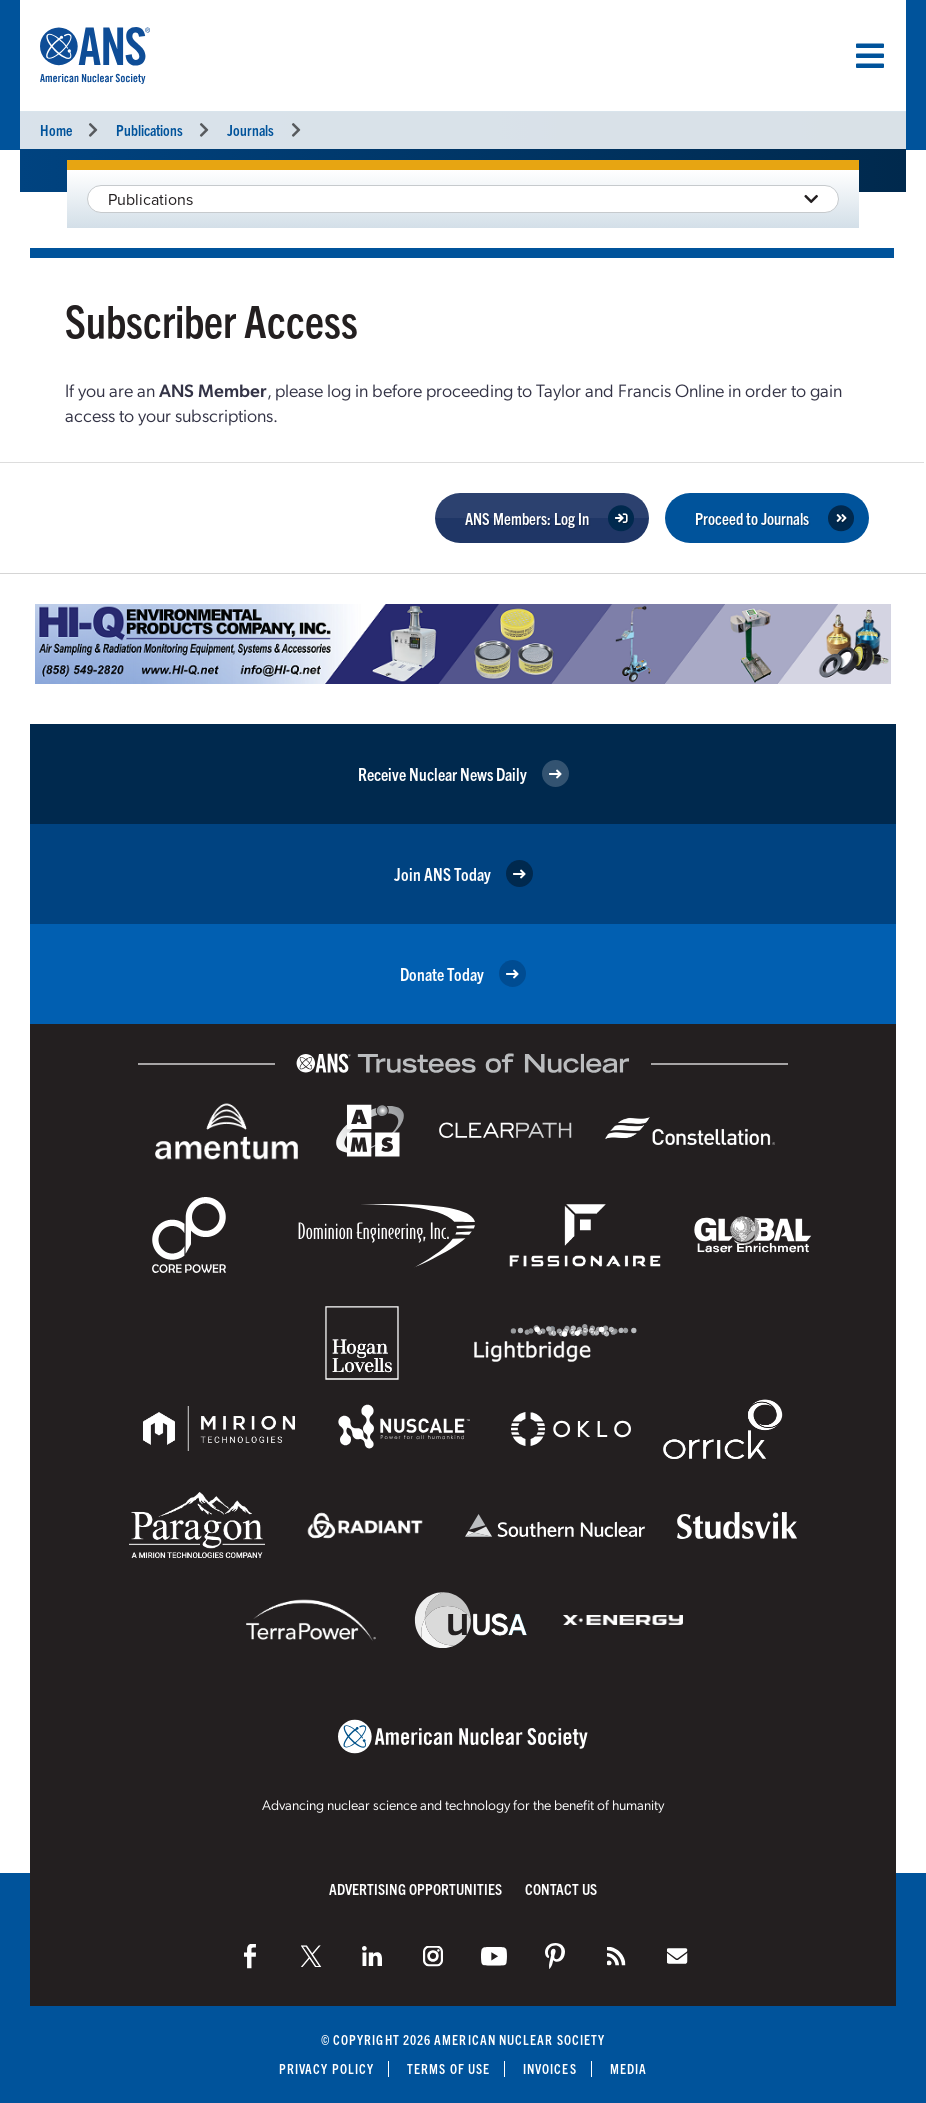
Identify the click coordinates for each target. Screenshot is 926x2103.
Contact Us (561, 1888)
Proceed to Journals (752, 518)
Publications (149, 129)
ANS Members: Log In (527, 518)
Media (628, 2068)
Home (56, 129)
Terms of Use (448, 2068)
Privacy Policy (326, 2068)
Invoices (550, 2068)
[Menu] (870, 56)
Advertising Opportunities (415, 1888)
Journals (250, 129)
